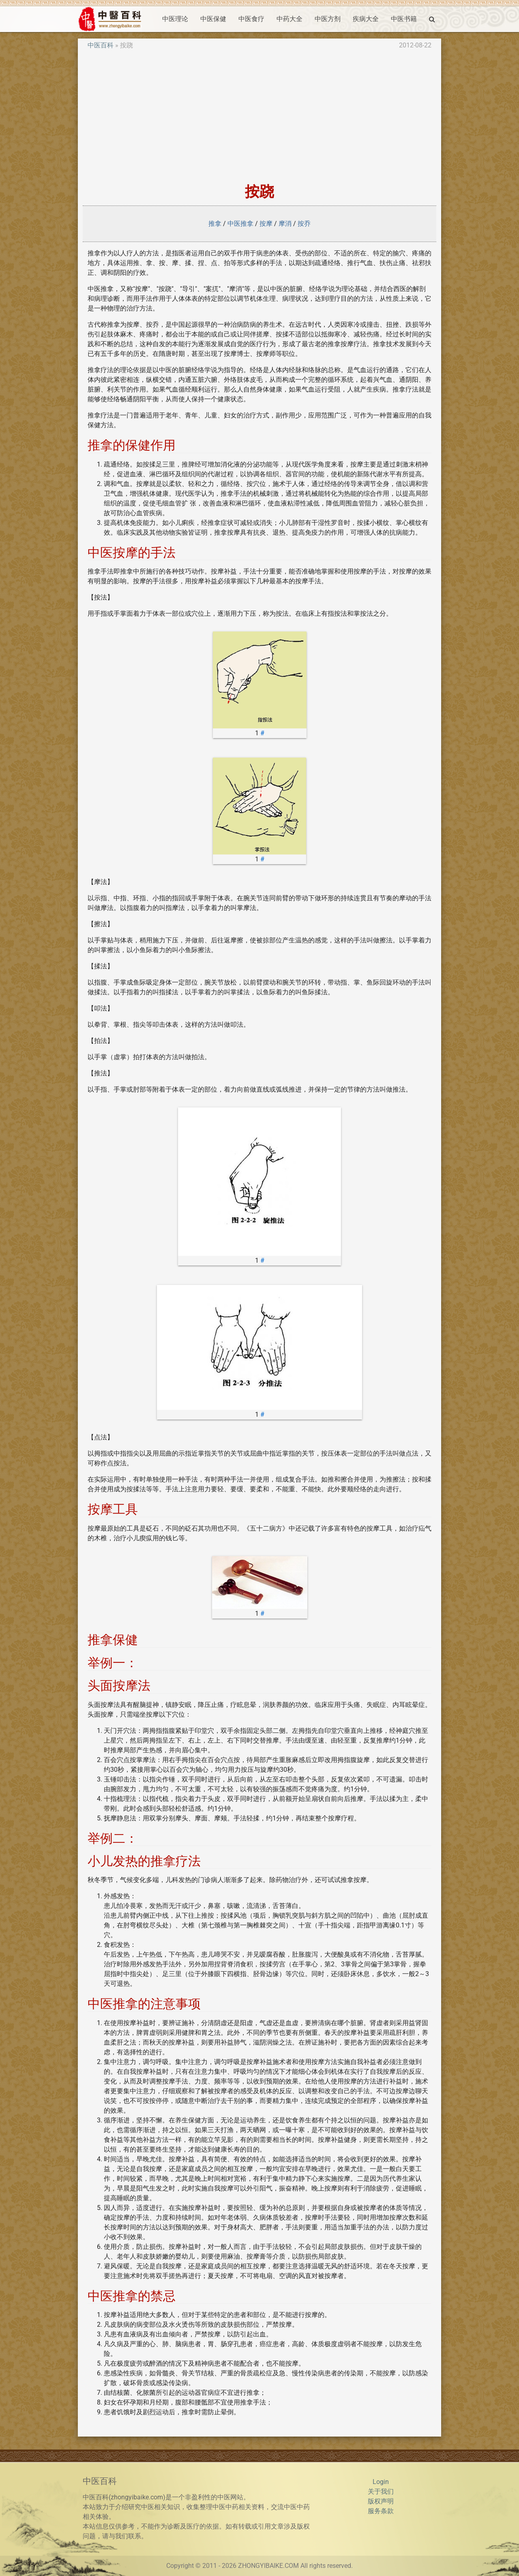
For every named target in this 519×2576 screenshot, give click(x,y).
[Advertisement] (259, 116)
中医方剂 (328, 19)
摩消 (285, 223)
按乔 (304, 223)
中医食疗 (251, 19)
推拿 (214, 223)
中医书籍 (404, 19)
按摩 (266, 223)
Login (381, 2482)
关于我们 (381, 2491)
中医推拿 (240, 223)
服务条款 (381, 2511)
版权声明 (381, 2501)
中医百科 (101, 45)
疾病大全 (366, 19)
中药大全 (289, 19)
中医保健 (213, 19)
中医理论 (175, 19)
